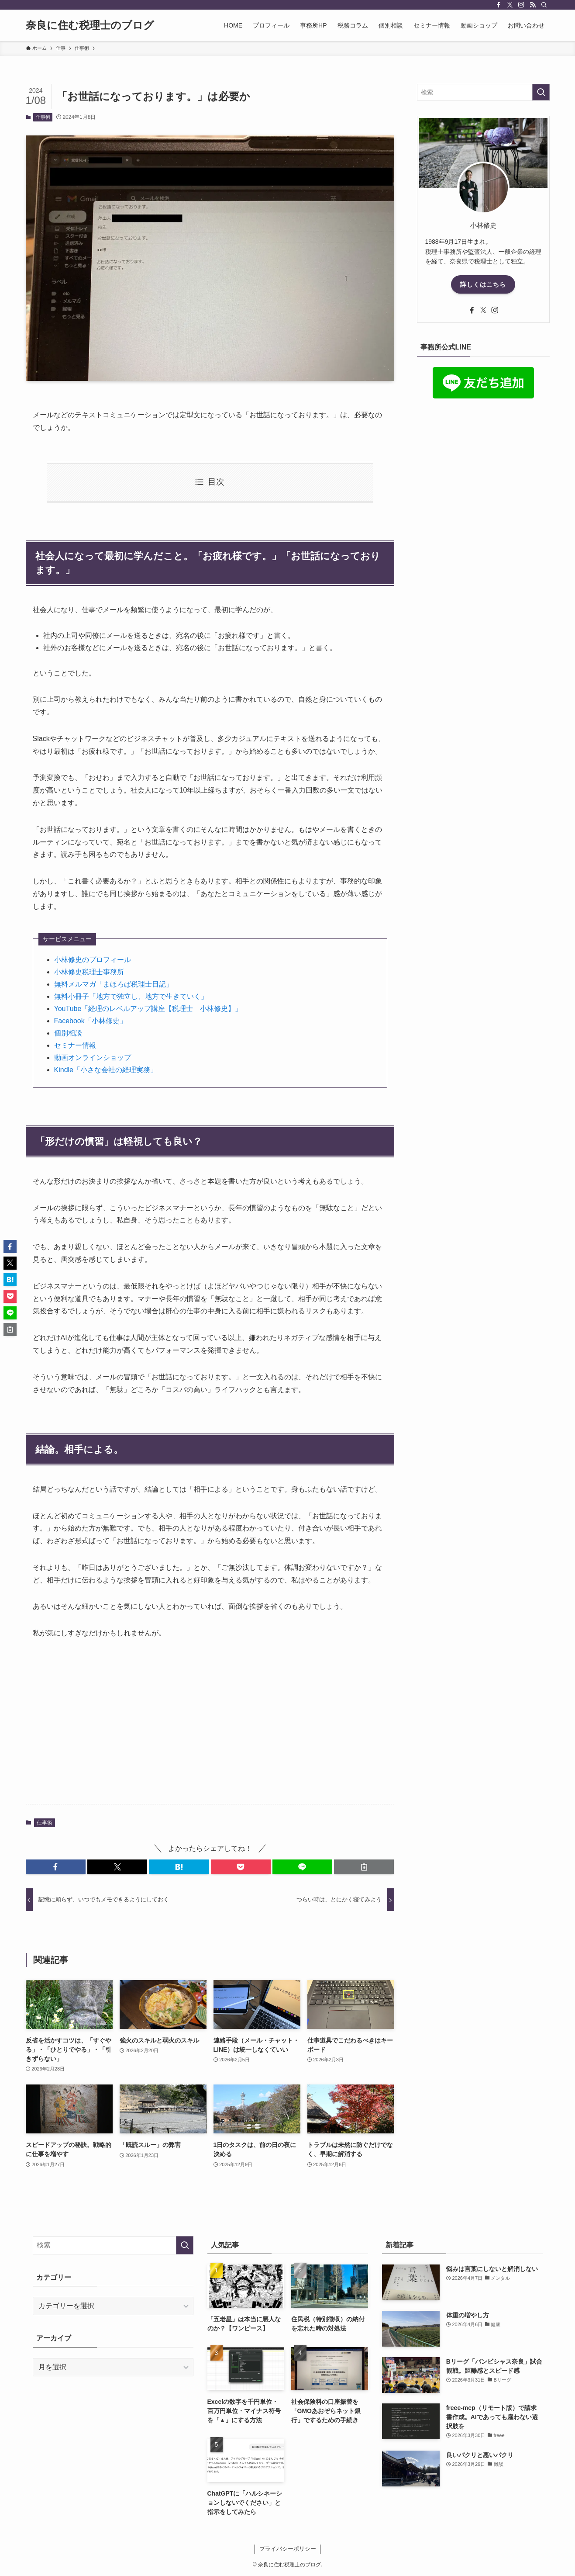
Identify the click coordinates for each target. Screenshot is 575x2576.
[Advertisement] (210, 1729)
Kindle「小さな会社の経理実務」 (105, 1069)
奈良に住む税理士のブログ (90, 25)
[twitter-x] (510, 5)
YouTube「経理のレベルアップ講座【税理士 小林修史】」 (148, 1008)
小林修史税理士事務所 (89, 972)
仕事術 (43, 117)
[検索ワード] (483, 92)
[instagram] (521, 5)
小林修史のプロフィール (92, 959)
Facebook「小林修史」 (90, 1021)
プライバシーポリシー (287, 2548)
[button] (56, 1866)
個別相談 (68, 1033)
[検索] (544, 5)
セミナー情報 (75, 1045)
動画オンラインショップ (92, 1057)
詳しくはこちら (483, 284)
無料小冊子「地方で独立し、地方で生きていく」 (131, 996)
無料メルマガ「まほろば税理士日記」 (113, 984)
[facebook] (498, 5)
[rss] (532, 5)
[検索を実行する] (541, 92)
